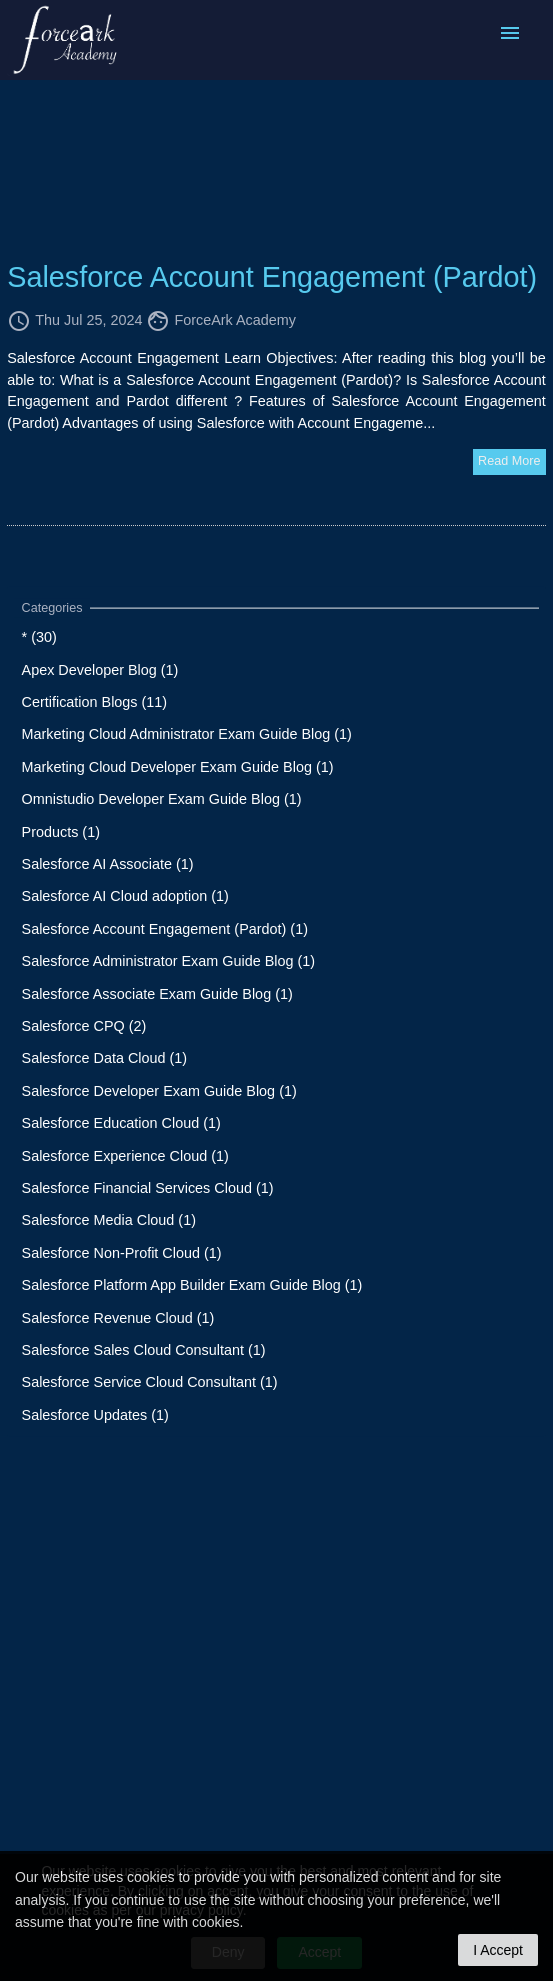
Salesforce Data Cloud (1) (105, 1058)
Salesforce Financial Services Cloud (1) (148, 1188)
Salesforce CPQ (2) (84, 1026)
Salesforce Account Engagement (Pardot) (272, 277)
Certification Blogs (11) (95, 702)
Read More (509, 461)
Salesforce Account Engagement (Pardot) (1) (165, 928)
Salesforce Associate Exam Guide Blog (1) (157, 993)
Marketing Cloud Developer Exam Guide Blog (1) (178, 766)
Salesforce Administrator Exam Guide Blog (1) (169, 961)
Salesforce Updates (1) (95, 1414)
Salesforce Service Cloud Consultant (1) (150, 1382)
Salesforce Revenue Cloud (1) (118, 1317)
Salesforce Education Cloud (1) (121, 1123)
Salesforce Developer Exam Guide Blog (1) (159, 1090)
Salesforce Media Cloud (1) (109, 1220)
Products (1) (61, 831)
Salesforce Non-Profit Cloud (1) (122, 1252)
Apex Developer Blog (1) (100, 669)
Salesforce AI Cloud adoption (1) (125, 896)
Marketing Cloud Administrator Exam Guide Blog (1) (187, 734)
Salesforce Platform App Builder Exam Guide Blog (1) (192, 1285)
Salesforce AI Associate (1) (108, 864)
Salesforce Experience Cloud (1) (125, 1155)
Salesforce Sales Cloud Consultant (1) (144, 1350)
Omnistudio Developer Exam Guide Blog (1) (162, 799)
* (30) (39, 637)
